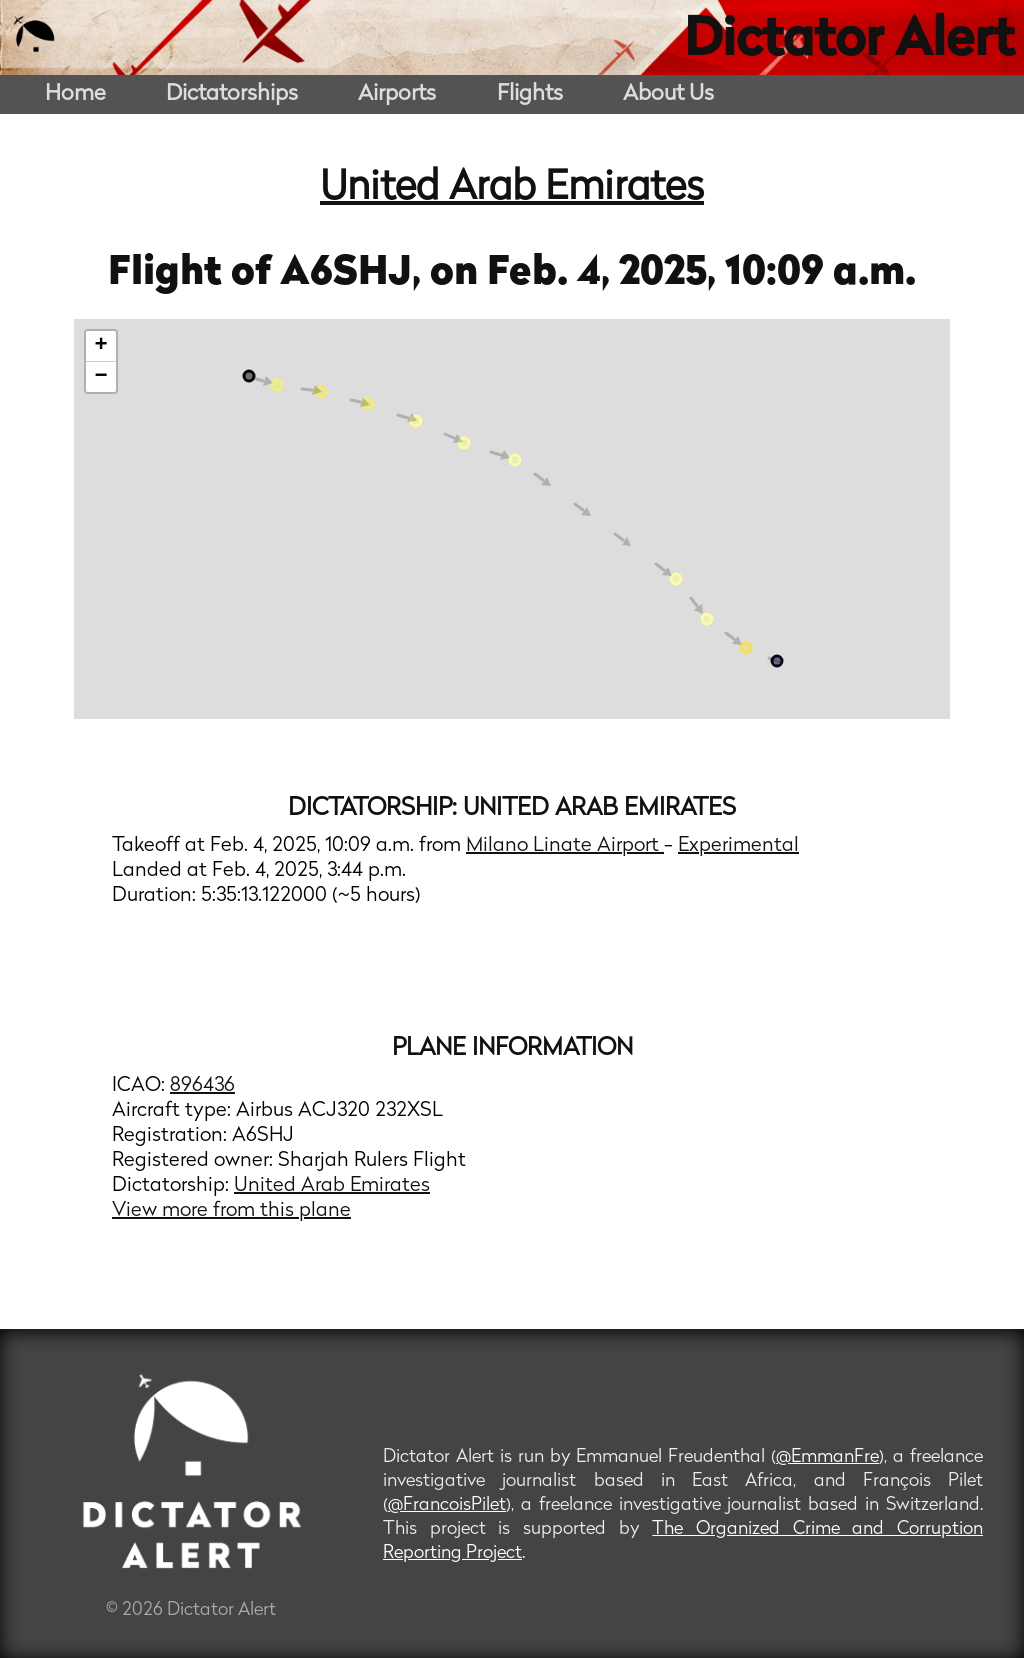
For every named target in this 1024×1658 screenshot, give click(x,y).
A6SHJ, (355, 274)
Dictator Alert (849, 42)
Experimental (738, 846)
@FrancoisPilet (447, 1505)
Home (75, 94)
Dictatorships (232, 94)
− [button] (101, 377)
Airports (397, 94)
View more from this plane (231, 1211)
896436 (202, 1086)
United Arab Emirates (512, 189)
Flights (530, 94)
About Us (668, 94)
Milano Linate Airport (565, 846)
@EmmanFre (827, 1457)
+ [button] (101, 346)
